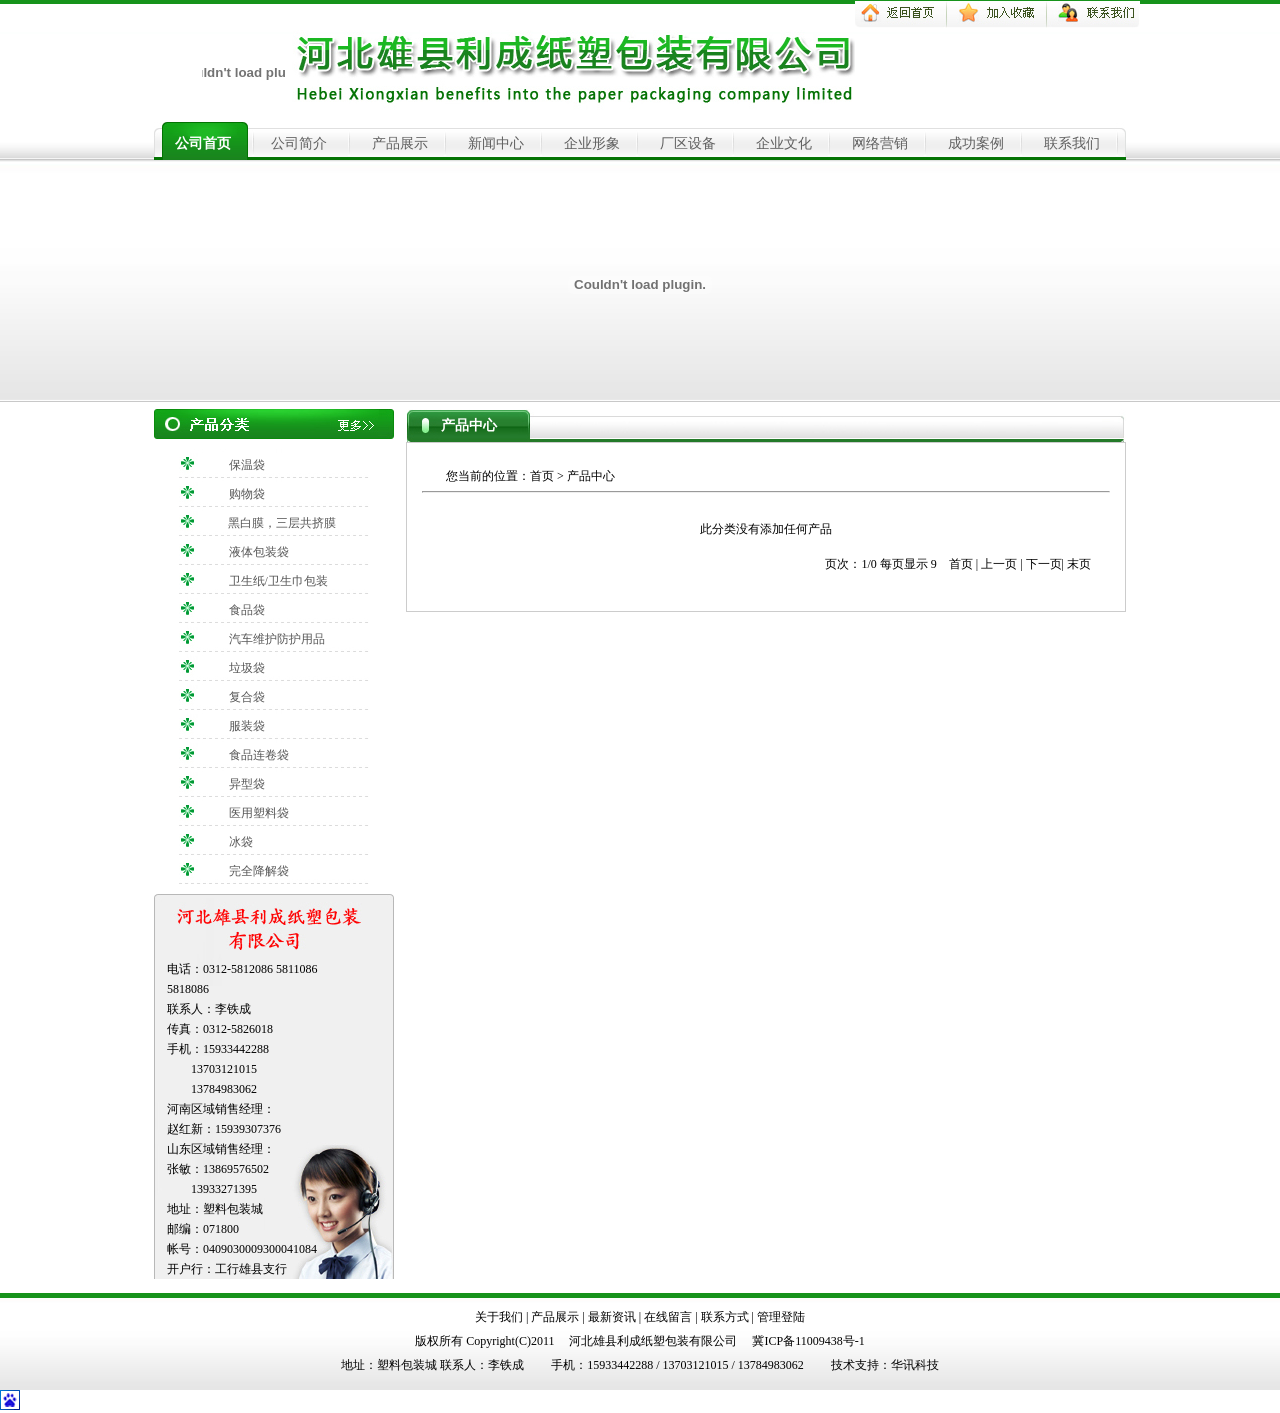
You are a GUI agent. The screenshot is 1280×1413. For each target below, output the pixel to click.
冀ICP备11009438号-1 (808, 1341)
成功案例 (976, 143)
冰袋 (241, 842)
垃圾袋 (247, 668)
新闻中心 (496, 143)
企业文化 (784, 143)
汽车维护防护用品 (277, 639)
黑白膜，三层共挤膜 (282, 523)
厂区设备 (688, 143)
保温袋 (247, 465)
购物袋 (247, 494)
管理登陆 (781, 1317)
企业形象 (592, 143)
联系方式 (725, 1317)
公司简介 (299, 143)
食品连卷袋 (259, 755)
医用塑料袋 (259, 813)
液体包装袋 (259, 552)
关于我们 (499, 1317)
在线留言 (668, 1317)
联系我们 (1072, 143)
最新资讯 (612, 1317)
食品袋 (247, 610)
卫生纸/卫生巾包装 (278, 581)
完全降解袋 (259, 871)
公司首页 (203, 143)
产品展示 (400, 143)
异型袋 (247, 784)
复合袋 (247, 697)
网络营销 (880, 143)
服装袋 (247, 726)
